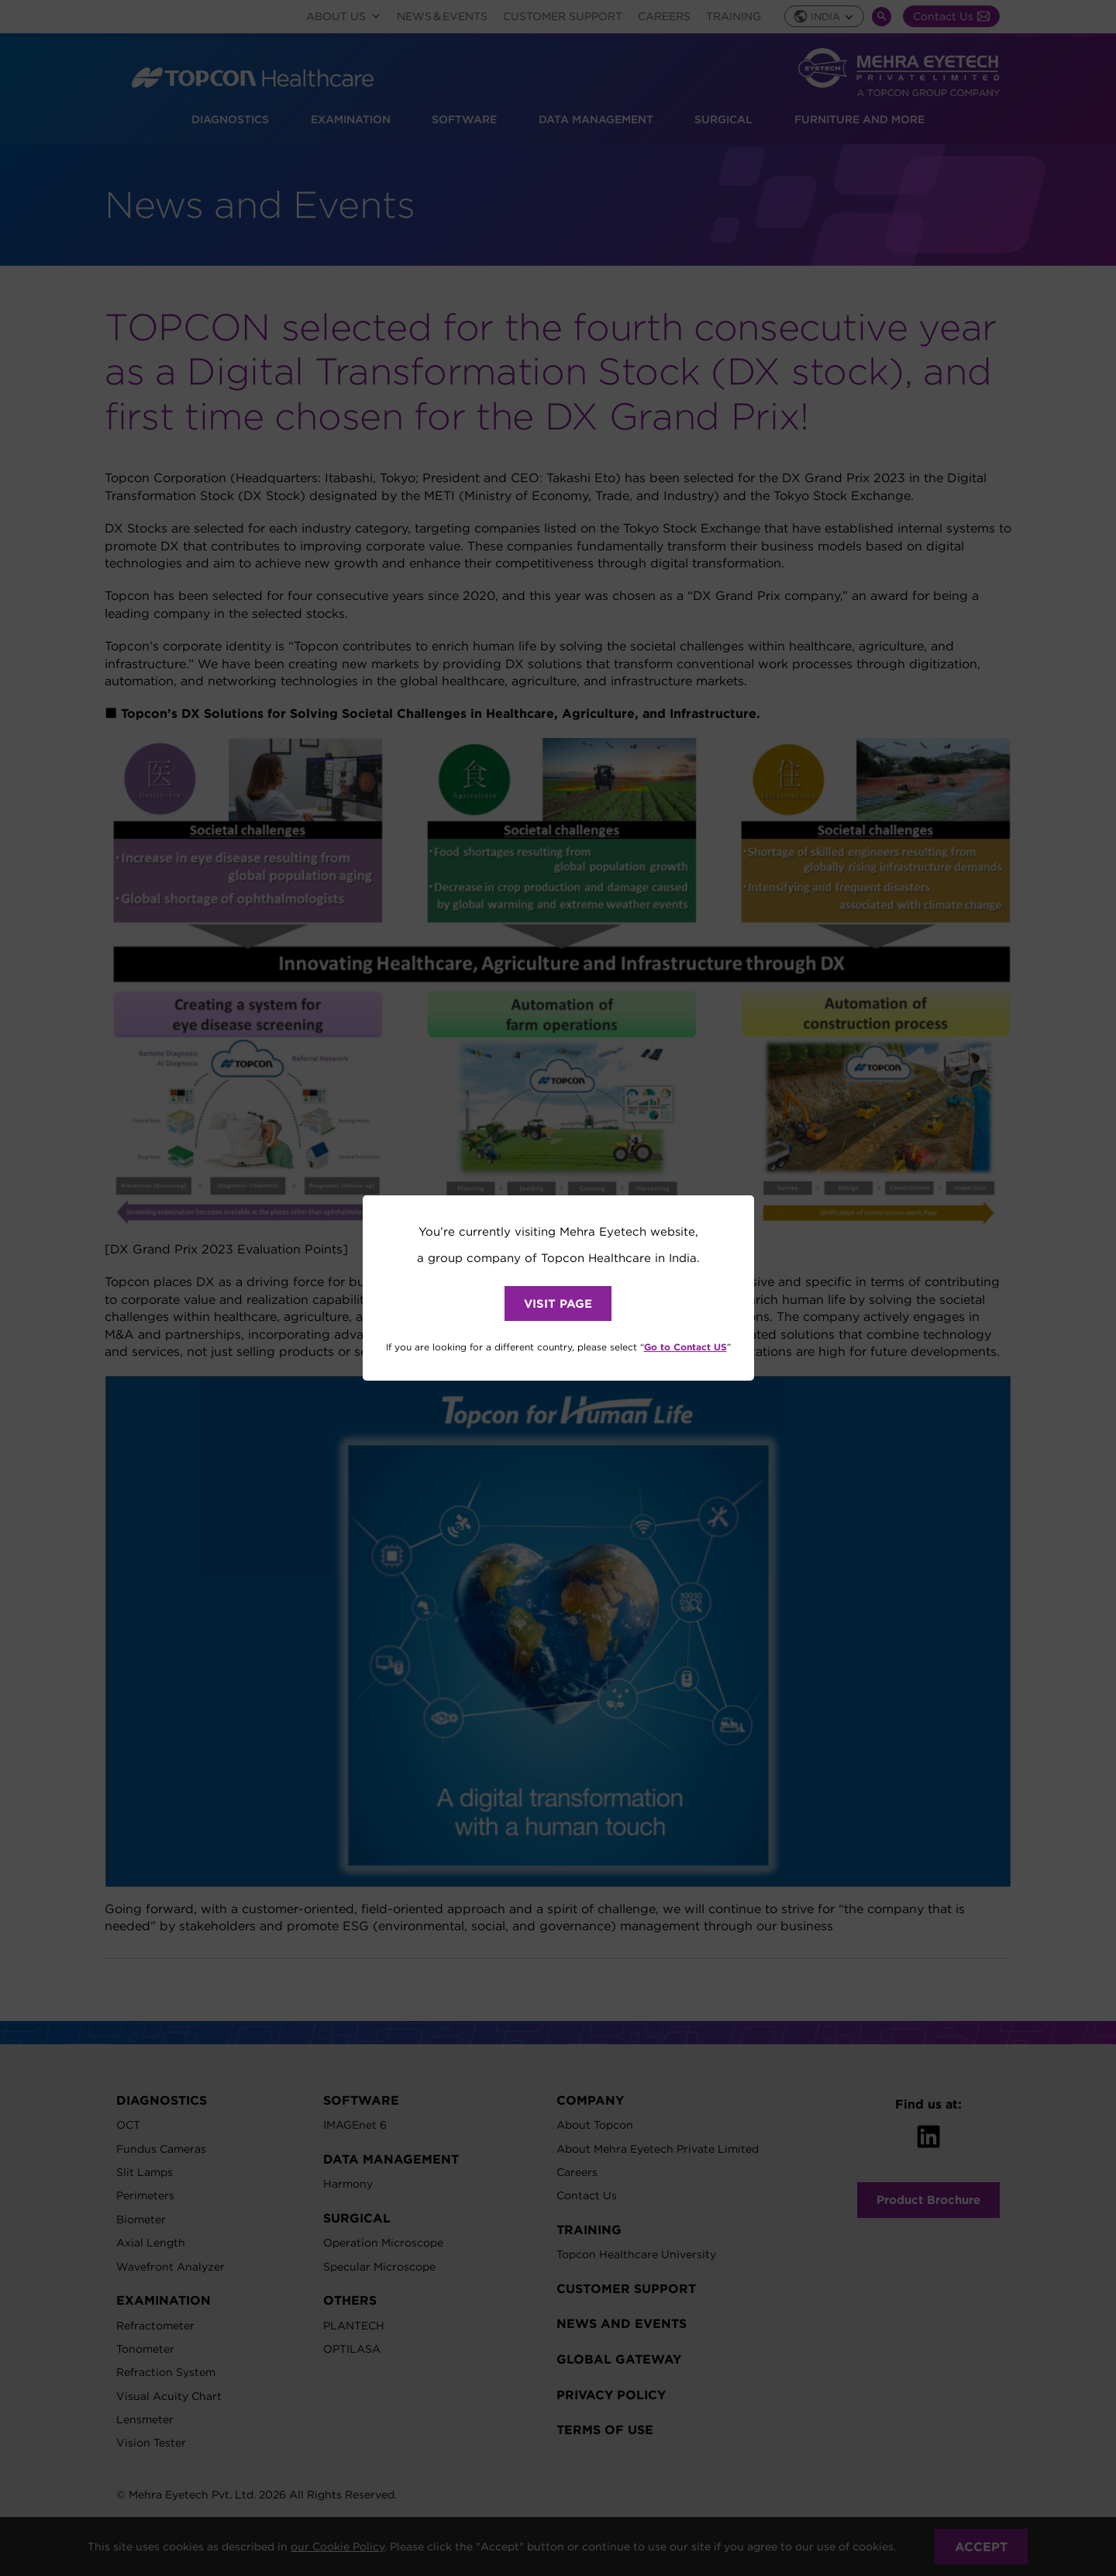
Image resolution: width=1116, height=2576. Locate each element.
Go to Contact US (685, 1346)
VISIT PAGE (558, 1303)
